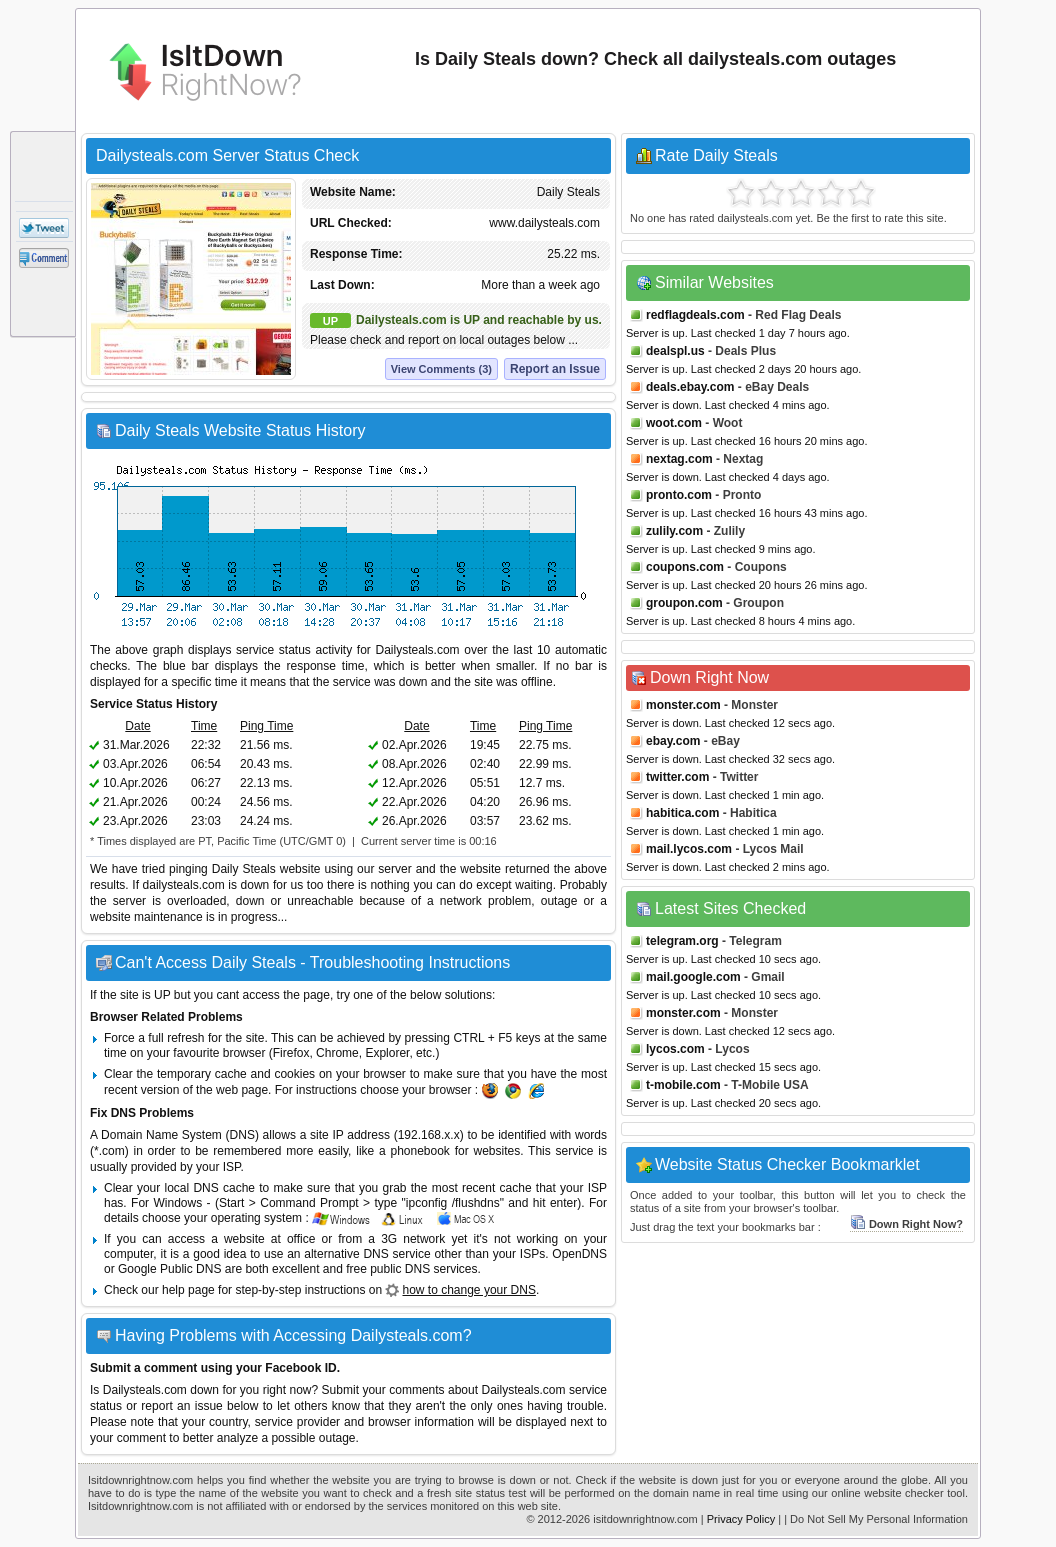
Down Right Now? (906, 1224)
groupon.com (684, 603)
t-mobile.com (683, 1085)
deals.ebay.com (690, 387)
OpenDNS (579, 1254)
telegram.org (682, 941)
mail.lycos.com (689, 849)
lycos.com (675, 1049)
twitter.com (677, 777)
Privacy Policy (741, 1519)
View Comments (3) (441, 369)
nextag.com (679, 459)
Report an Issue (555, 369)
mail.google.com (693, 977)
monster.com (683, 705)
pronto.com (679, 495)
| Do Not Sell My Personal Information (876, 1519)
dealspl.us (675, 351)
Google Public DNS (169, 1269)
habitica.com (682, 813)
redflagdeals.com (695, 315)
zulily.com (674, 531)
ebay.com (673, 741)
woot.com (674, 423)
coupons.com (685, 567)
